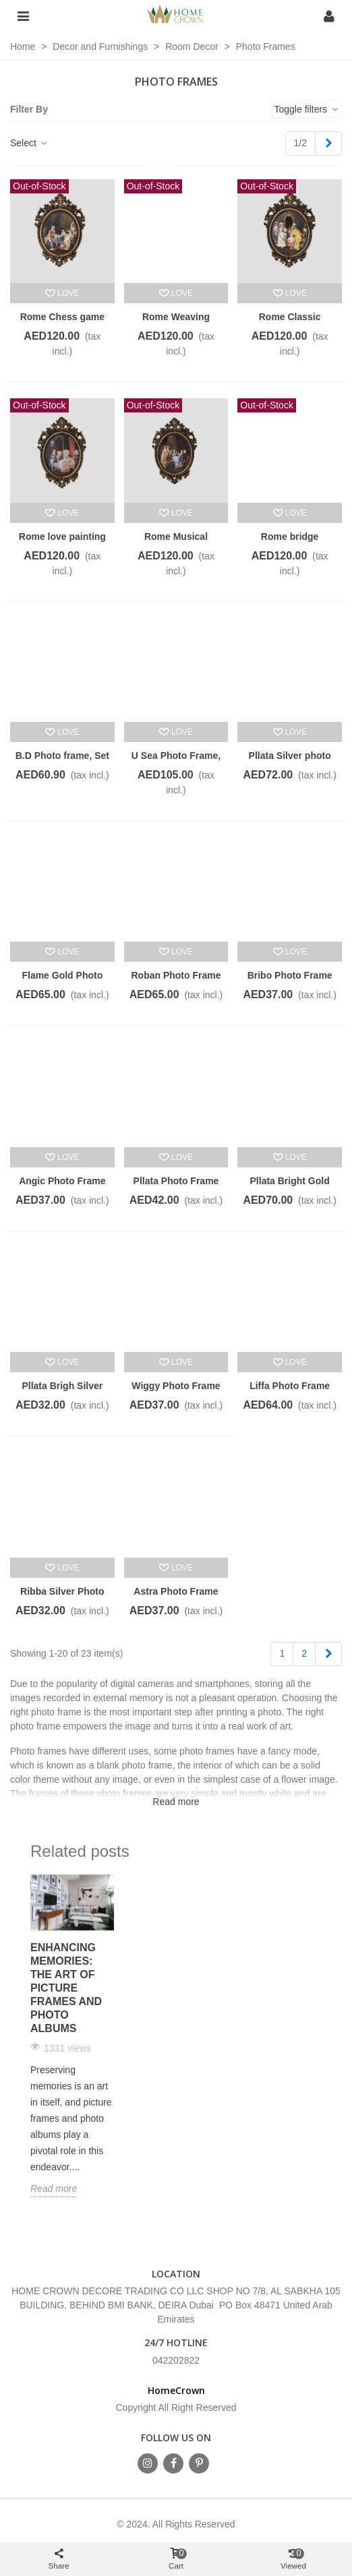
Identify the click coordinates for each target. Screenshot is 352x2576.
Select (29, 142)
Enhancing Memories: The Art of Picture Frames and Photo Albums (66, 1988)
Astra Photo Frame (176, 1591)
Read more (53, 2188)
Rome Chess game (62, 316)
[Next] (328, 143)
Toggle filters (306, 109)
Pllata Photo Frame (176, 1180)
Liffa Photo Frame (290, 1385)
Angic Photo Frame (62, 1180)
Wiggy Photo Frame (175, 1385)
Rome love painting (62, 536)
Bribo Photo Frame (289, 975)
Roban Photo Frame (176, 975)
